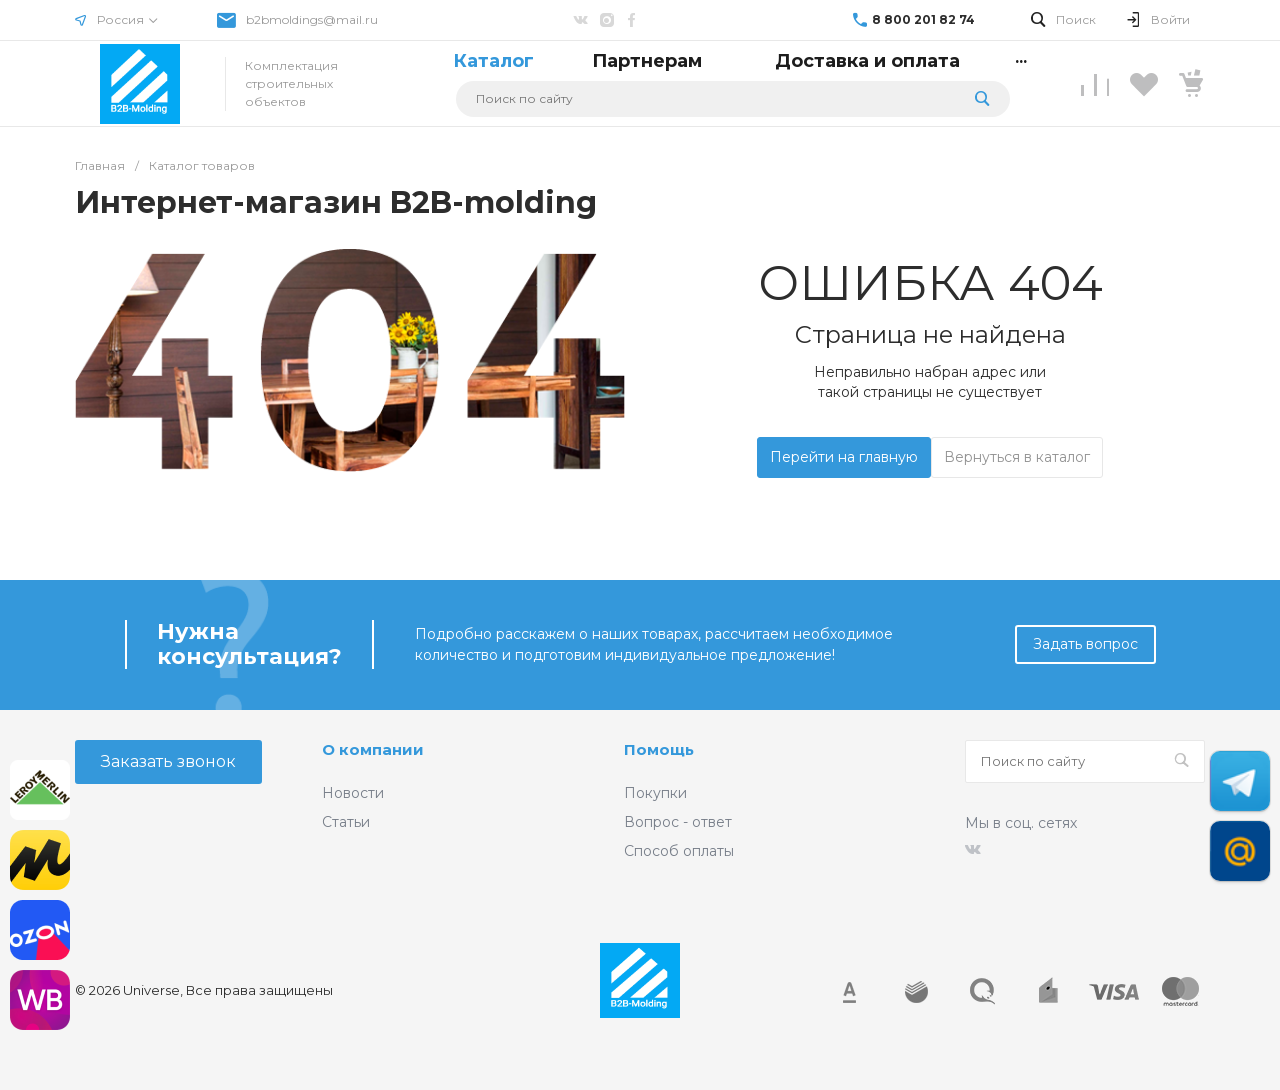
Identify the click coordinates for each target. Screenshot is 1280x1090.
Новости (353, 793)
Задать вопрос (1085, 644)
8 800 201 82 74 (923, 19)
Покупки (655, 793)
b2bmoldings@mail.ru (312, 19)
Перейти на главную (844, 457)
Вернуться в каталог (1017, 457)
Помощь (659, 749)
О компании (373, 749)
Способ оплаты (679, 851)
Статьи (346, 822)
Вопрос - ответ (678, 822)
